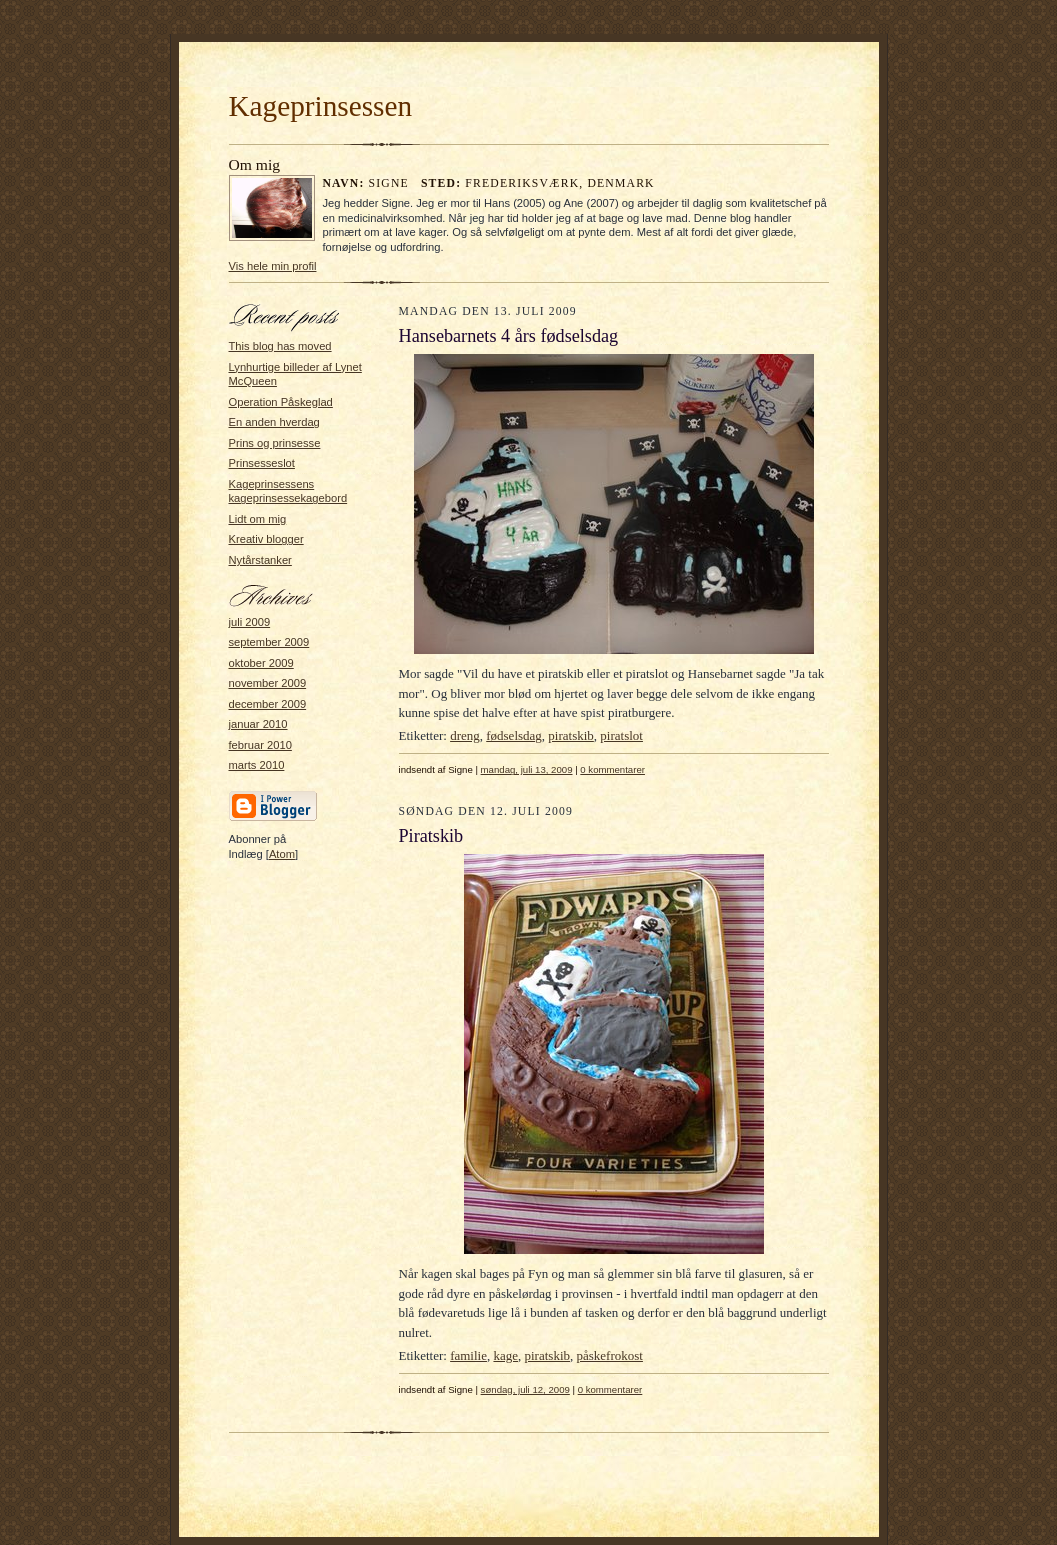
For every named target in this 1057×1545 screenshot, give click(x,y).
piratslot (621, 735)
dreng (465, 735)
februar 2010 (260, 745)
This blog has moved (280, 346)
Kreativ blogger (266, 539)
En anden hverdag (274, 422)
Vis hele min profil (273, 266)
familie (468, 1355)
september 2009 (269, 642)
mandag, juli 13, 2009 (527, 769)
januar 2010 (258, 724)
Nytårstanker (260, 560)
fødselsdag (514, 735)
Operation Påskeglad (281, 402)
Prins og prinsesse (275, 443)
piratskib (571, 735)
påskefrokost (610, 1355)
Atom (282, 854)
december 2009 (268, 704)
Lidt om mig (258, 519)
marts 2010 (257, 765)
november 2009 (268, 683)
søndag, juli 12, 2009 (525, 1389)
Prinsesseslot (262, 463)
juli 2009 (250, 622)
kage (505, 1355)
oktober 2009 (261, 663)
